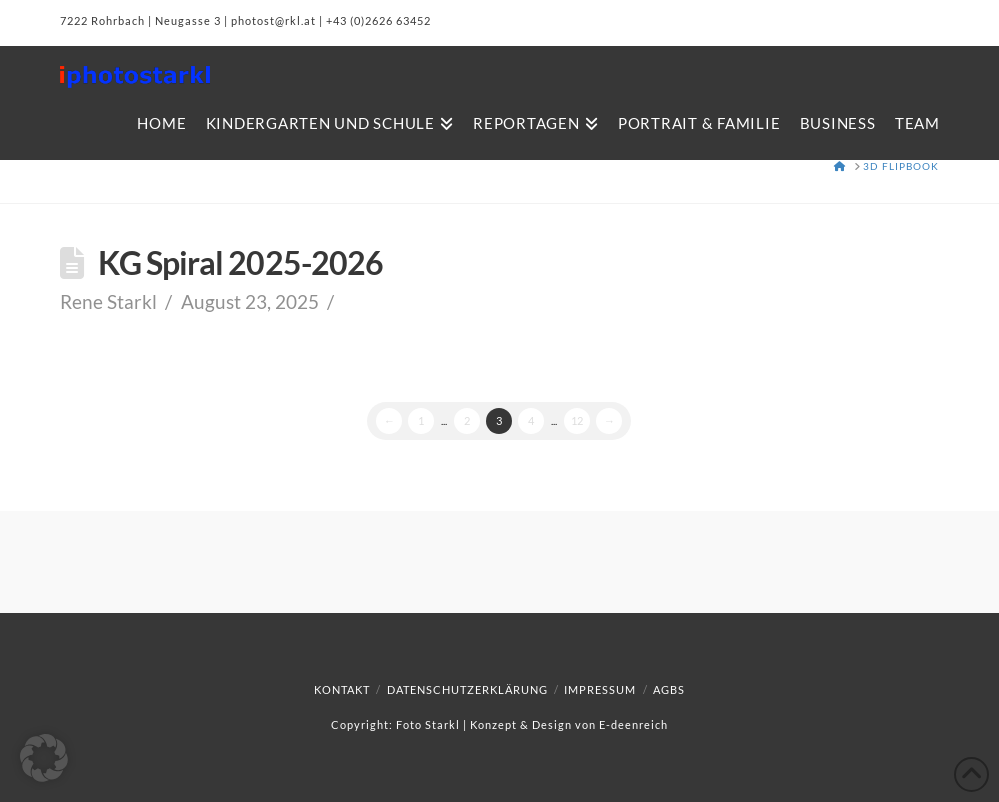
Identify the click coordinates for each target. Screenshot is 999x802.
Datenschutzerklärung (467, 689)
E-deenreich (633, 724)
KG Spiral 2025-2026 (240, 262)
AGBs (669, 689)
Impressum (600, 689)
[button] (44, 758)
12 (577, 420)
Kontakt (342, 689)
